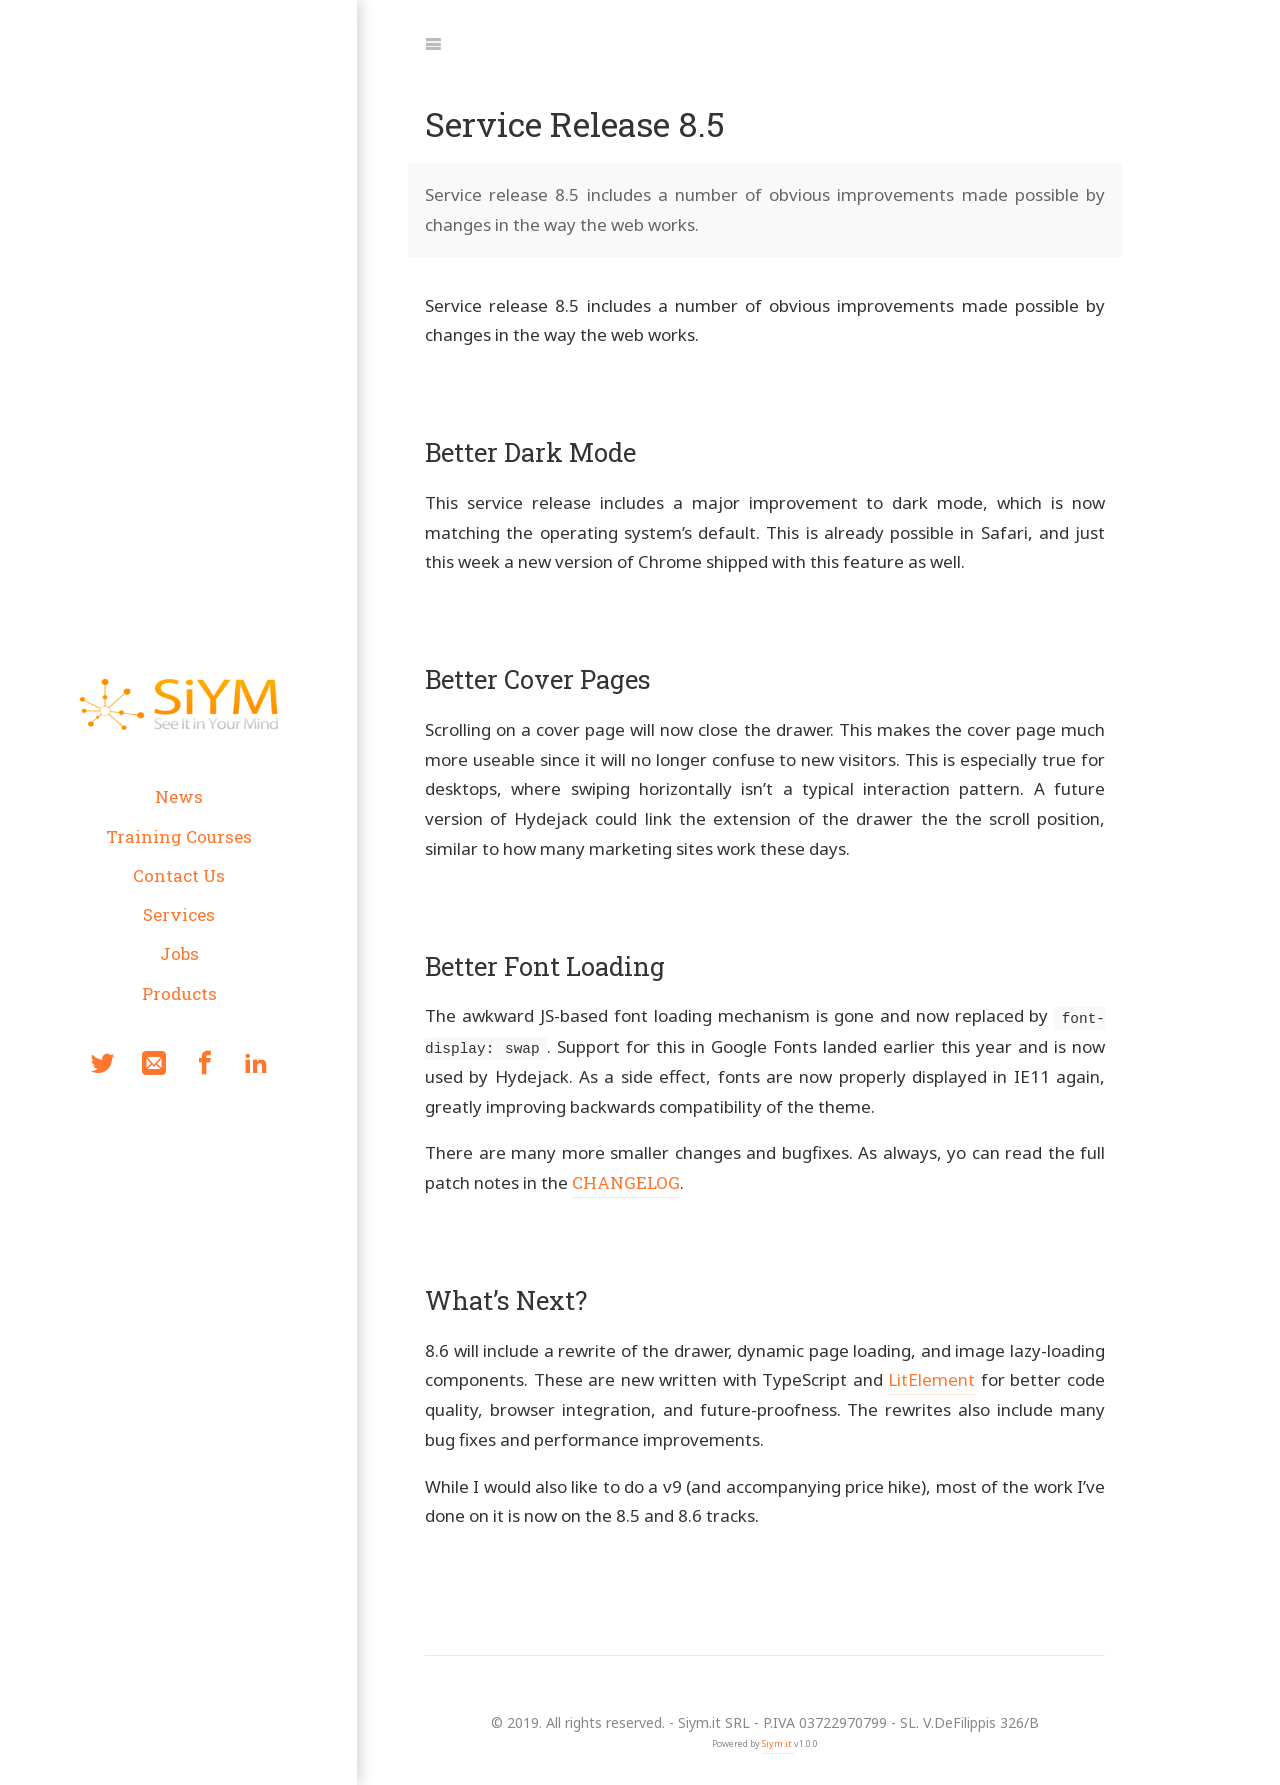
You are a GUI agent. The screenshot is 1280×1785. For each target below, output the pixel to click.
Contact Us (179, 875)
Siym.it (778, 1742)
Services (179, 914)
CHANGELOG (626, 1181)
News (179, 796)
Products (178, 993)
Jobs (178, 953)
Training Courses (179, 836)
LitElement (931, 1378)
